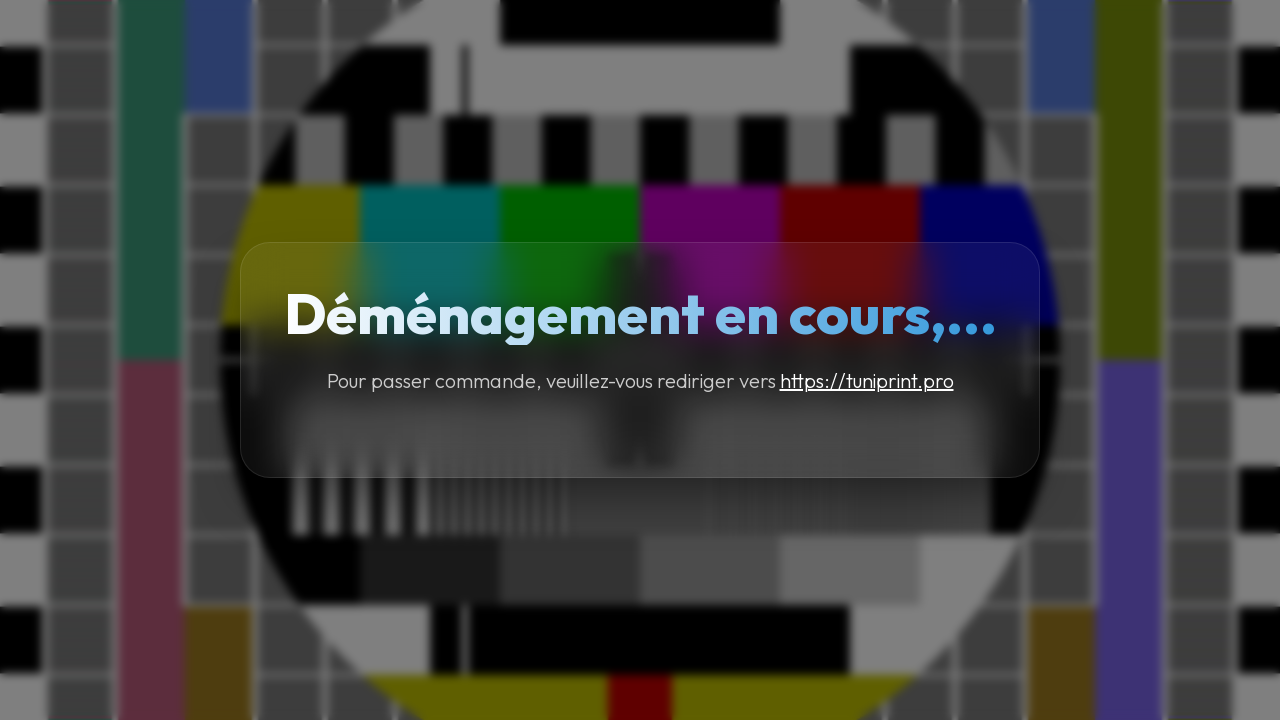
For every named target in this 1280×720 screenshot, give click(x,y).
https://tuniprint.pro (867, 380)
